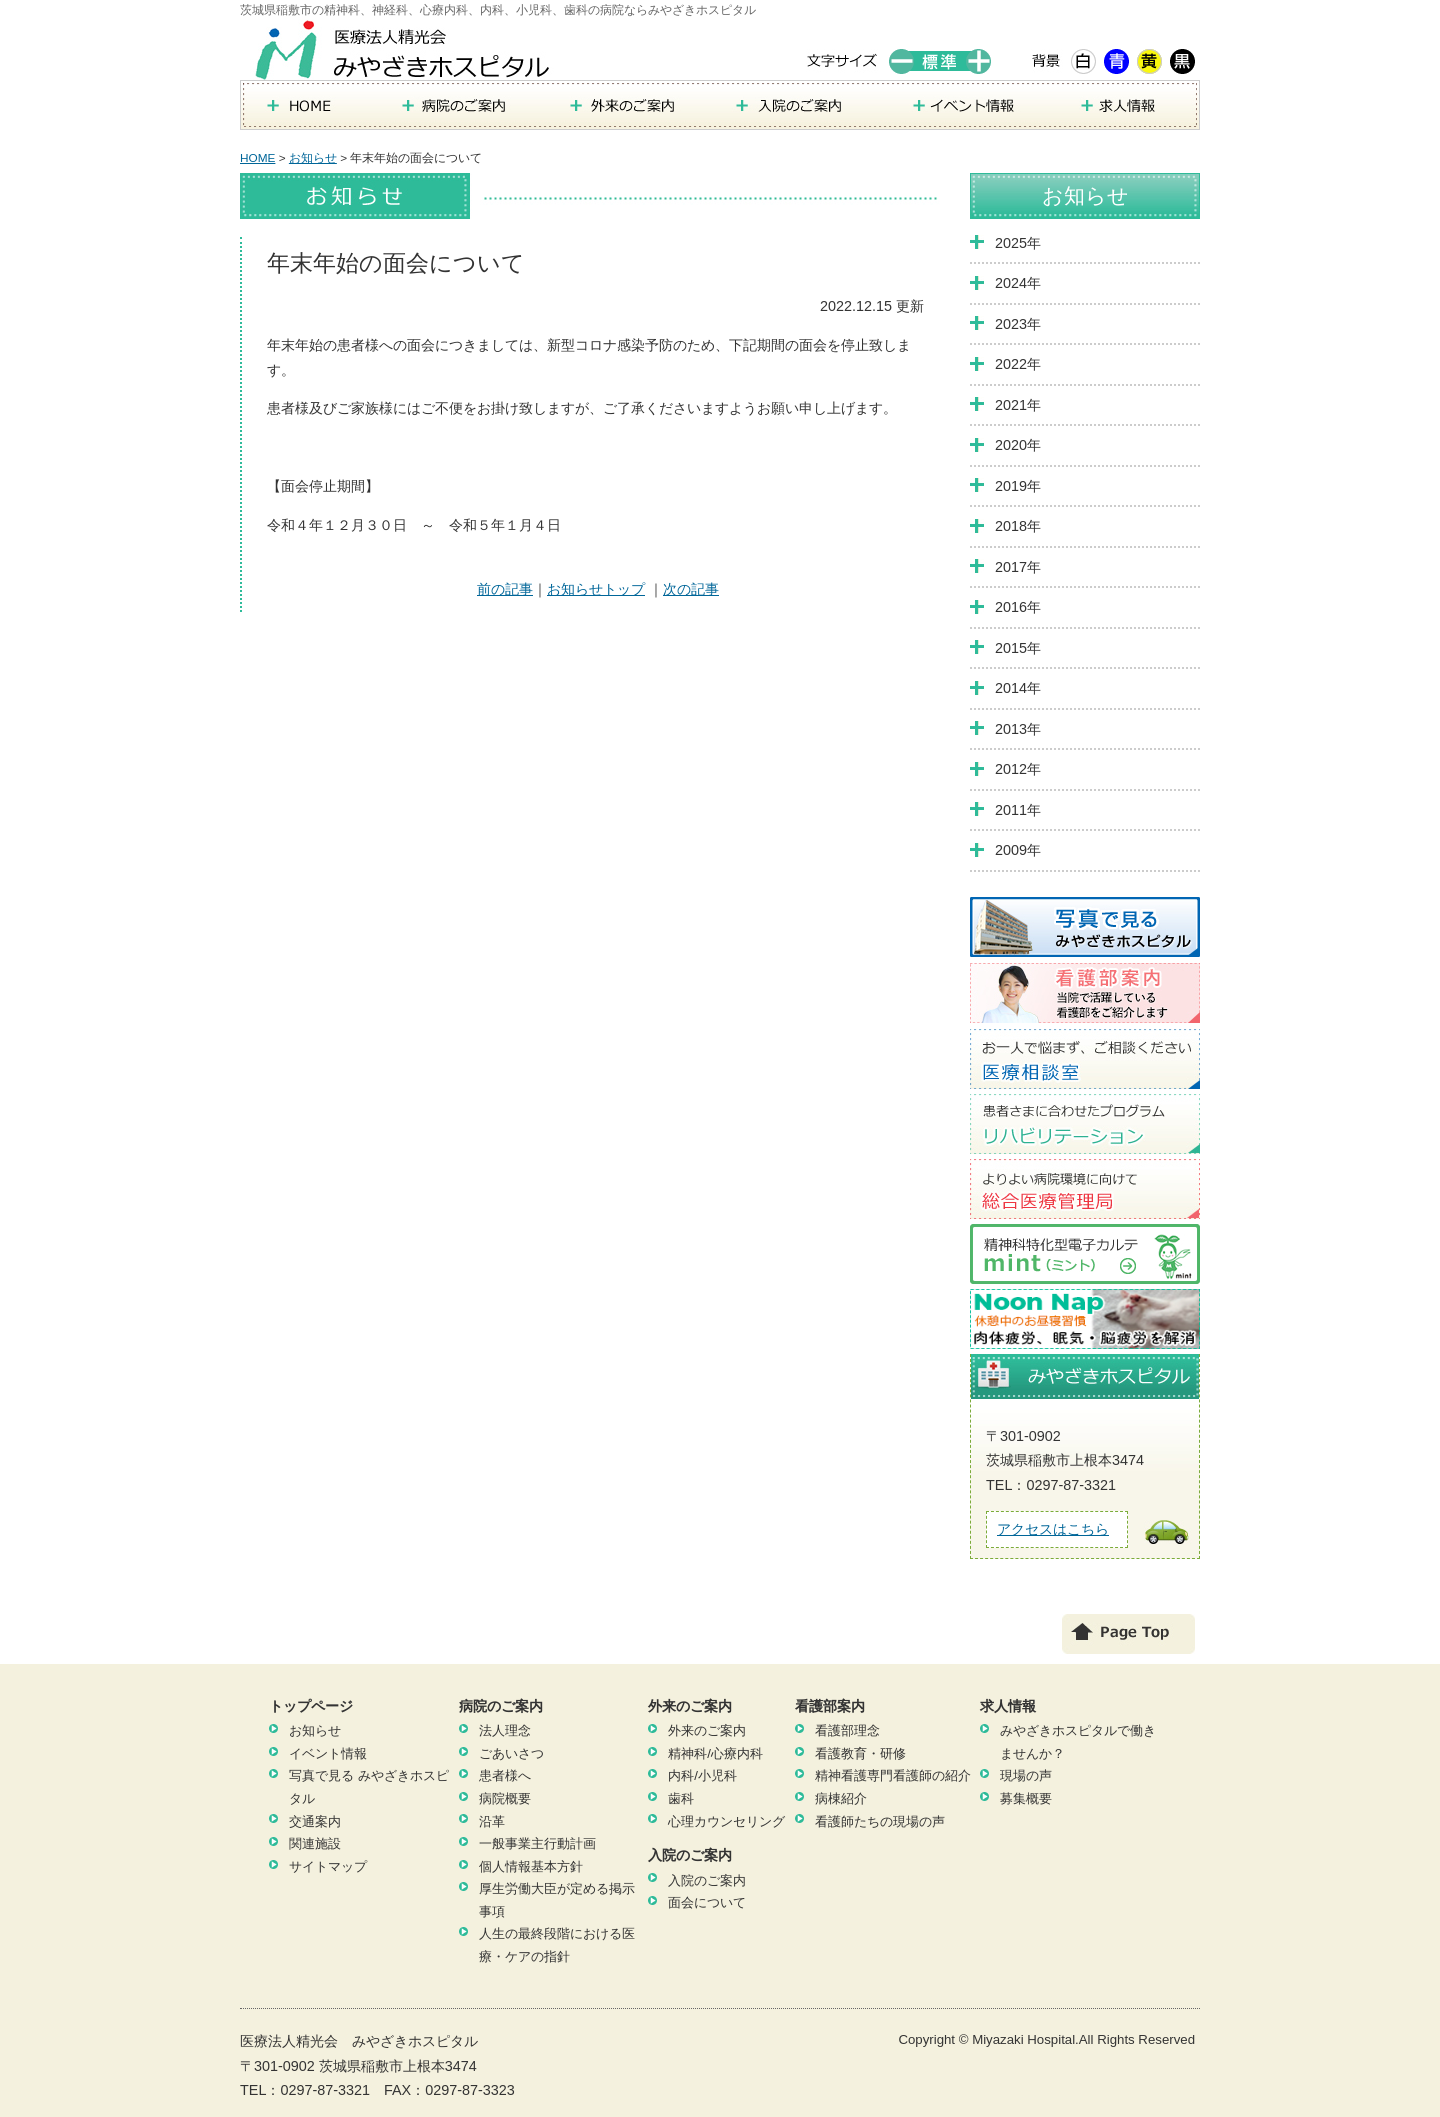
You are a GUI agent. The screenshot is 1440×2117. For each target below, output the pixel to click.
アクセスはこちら (1053, 1529)
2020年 (1018, 445)
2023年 (1018, 324)
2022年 (1018, 364)
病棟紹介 (841, 1798)
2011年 (1018, 810)
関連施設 (315, 1843)
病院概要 (505, 1798)
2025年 (1018, 243)
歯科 (681, 1798)
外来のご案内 (707, 1730)
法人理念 (505, 1730)
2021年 (1018, 405)
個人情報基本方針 (531, 1866)
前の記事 (505, 589)
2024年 (1018, 283)
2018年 (1018, 526)
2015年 (1018, 648)
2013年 (1018, 729)
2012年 (1018, 769)
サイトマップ (328, 1866)
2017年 (1018, 567)
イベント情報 (328, 1753)
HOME (257, 158)
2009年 (1018, 850)
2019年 (1018, 486)
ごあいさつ (511, 1753)
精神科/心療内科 (715, 1753)
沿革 (492, 1821)
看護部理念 (847, 1730)
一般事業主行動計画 (537, 1843)
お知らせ (313, 158)
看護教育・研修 (860, 1753)
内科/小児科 (702, 1775)
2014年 (1018, 688)
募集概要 (1026, 1798)
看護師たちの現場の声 (880, 1821)
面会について (707, 1902)
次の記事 (691, 589)
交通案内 (315, 1821)
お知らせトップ (596, 589)
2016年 (1018, 607)
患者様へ (505, 1775)
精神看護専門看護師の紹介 (893, 1775)
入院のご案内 (707, 1880)
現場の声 (1026, 1775)
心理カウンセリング (726, 1821)
